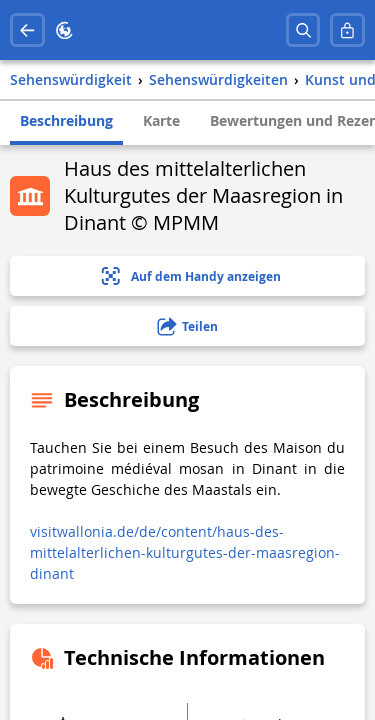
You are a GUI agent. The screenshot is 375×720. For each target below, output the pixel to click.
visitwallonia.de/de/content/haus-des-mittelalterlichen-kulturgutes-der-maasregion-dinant (185, 552)
